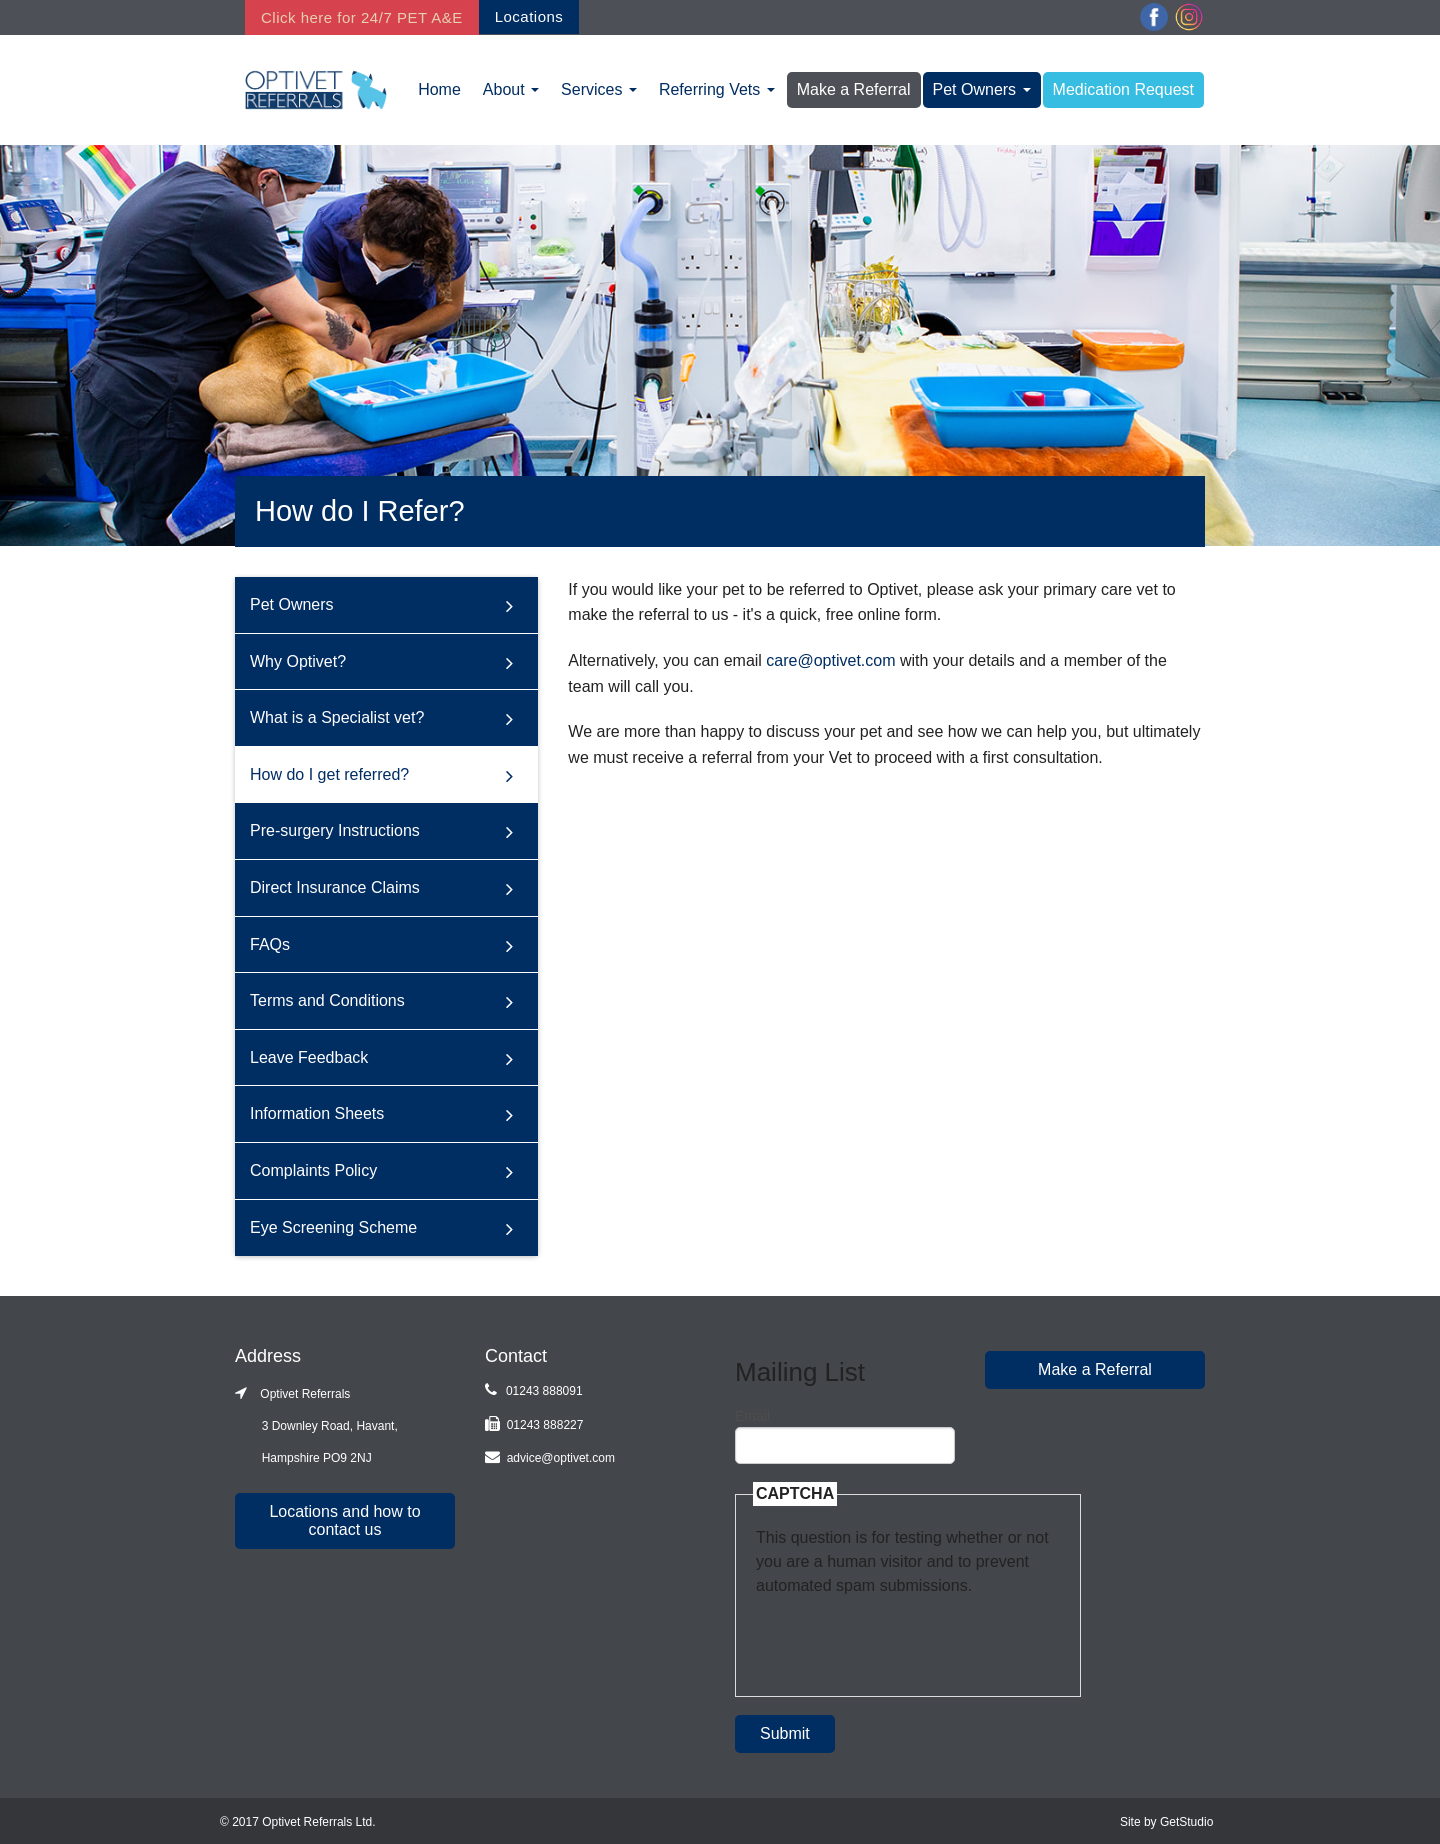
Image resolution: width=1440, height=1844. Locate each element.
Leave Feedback (309, 1057)
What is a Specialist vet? (337, 717)
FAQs (270, 943)
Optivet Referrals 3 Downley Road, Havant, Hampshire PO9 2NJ (316, 1426)
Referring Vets (717, 89)
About (511, 89)
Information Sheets (317, 1113)
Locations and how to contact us (344, 1520)
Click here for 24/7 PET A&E (362, 17)
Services (599, 89)
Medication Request (1123, 89)
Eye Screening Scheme (333, 1226)
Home (439, 89)
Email (752, 1416)
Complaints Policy (313, 1170)
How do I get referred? (329, 774)
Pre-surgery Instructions (335, 830)
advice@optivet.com (561, 1458)
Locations (529, 16)
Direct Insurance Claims (335, 887)
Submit (785, 1733)
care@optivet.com (830, 660)
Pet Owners (982, 89)
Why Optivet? (298, 660)
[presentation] (908, 1637)
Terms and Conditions (327, 1000)
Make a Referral (854, 89)
